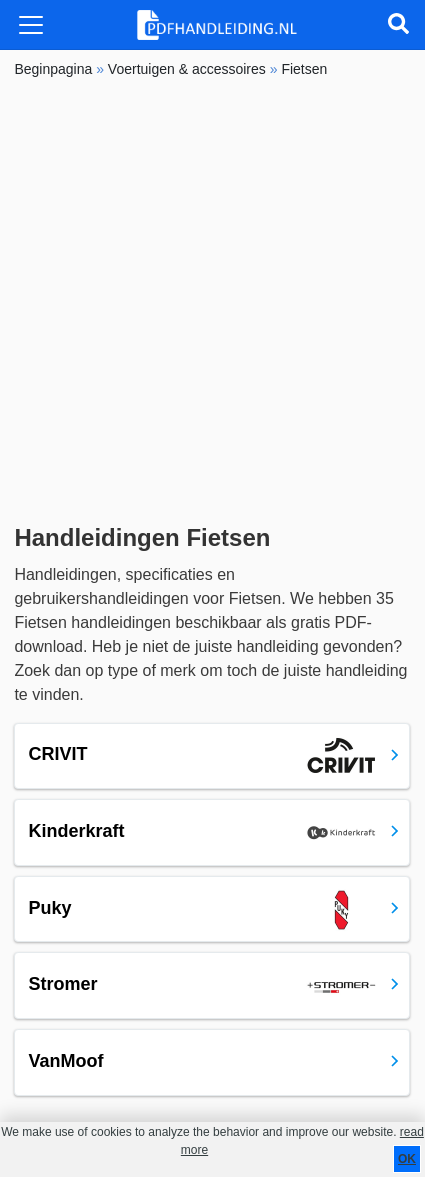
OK (407, 1159)
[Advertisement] (212, 301)
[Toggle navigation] (31, 25)
